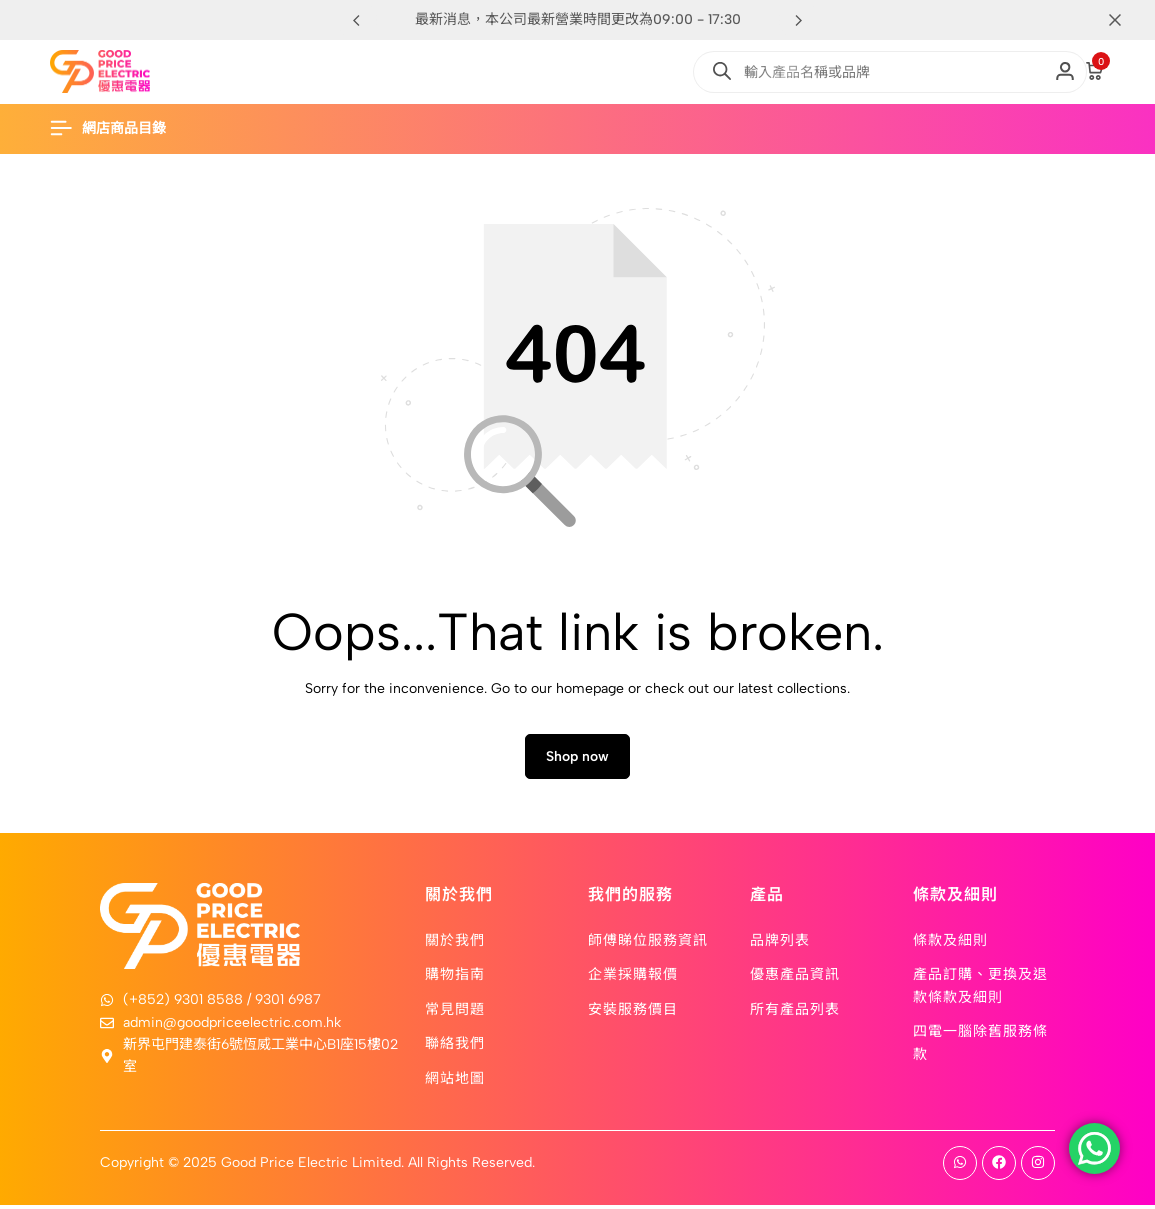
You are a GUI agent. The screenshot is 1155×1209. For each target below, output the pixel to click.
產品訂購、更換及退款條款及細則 (980, 988)
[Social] (960, 1167)
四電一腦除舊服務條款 (980, 1045)
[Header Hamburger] (118, 128)
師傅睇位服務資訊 (648, 943)
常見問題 (455, 1012)
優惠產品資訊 (795, 977)
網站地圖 (455, 1080)
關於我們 (455, 943)
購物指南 (455, 977)
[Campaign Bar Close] (1119, 20)
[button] (799, 20)
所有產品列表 (795, 1012)
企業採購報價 (633, 977)
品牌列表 (780, 943)
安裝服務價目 (633, 1012)
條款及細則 (950, 943)
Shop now (577, 760)
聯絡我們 (455, 1046)
